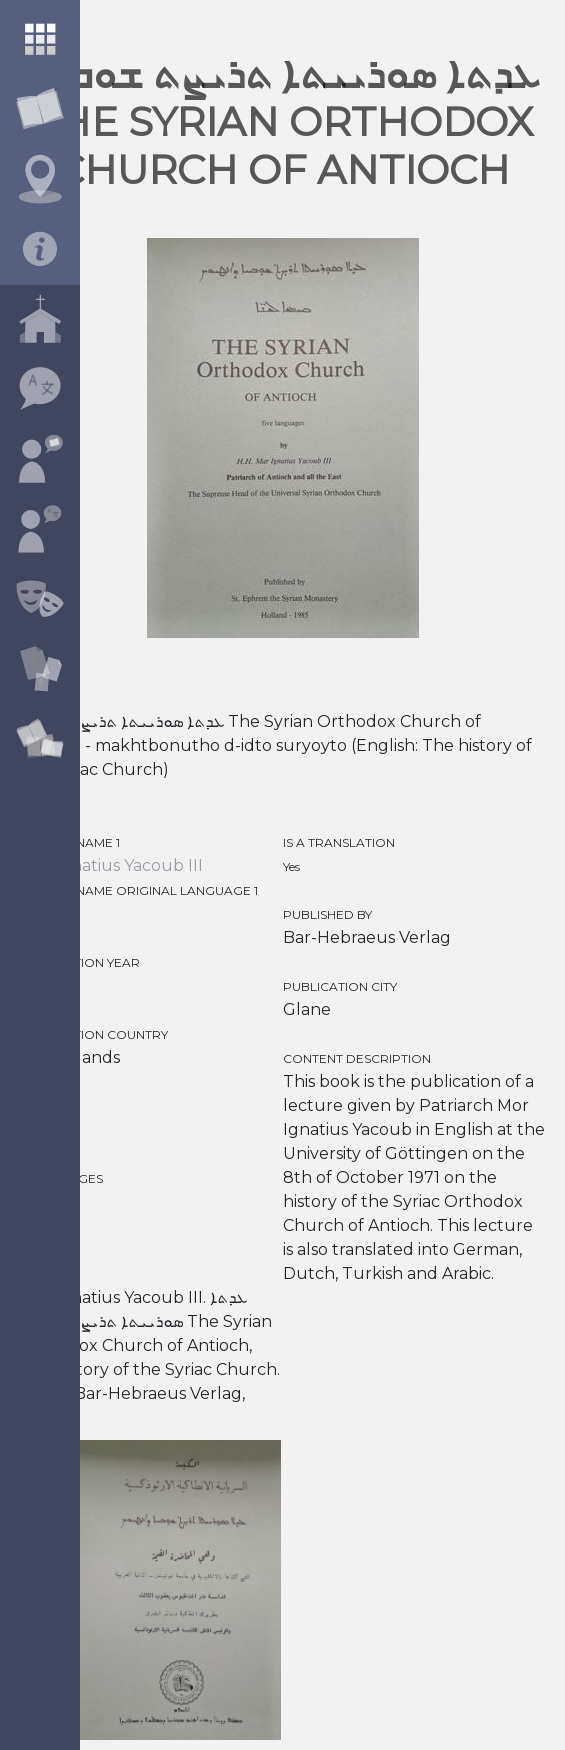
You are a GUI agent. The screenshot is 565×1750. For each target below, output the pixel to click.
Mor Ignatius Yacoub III (111, 865)
